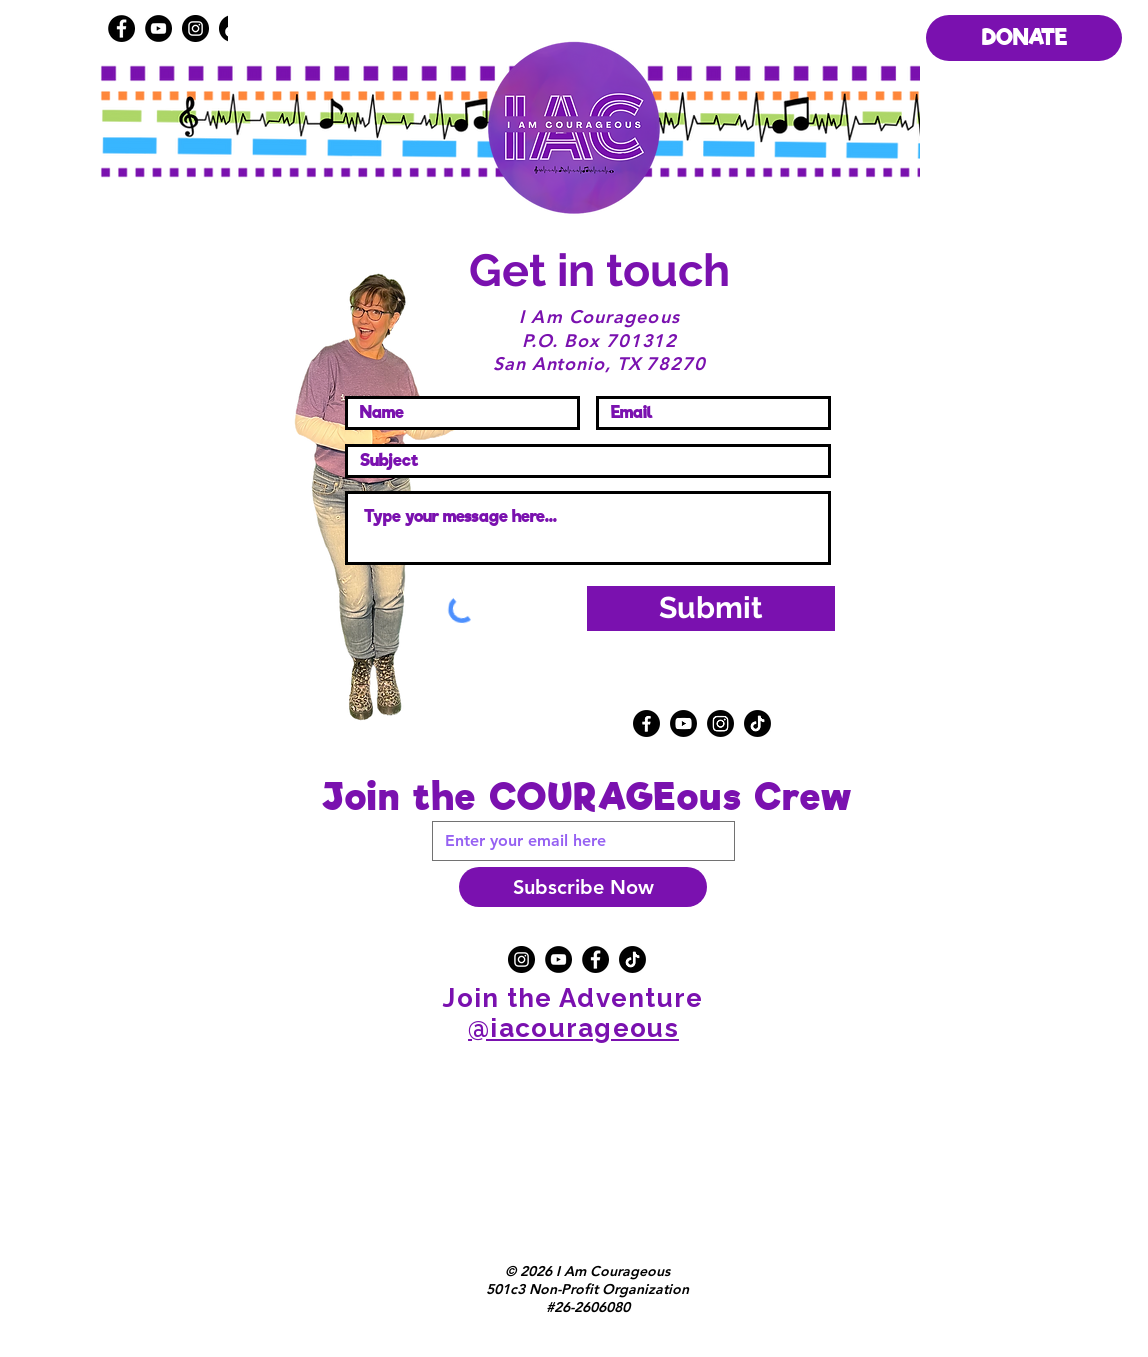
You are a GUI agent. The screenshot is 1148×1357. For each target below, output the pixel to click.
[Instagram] (720, 723)
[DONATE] (1024, 38)
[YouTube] (158, 28)
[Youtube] (683, 723)
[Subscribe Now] (583, 887)
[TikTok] (757, 723)
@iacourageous (573, 1028)
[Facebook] (121, 28)
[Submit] (711, 608)
